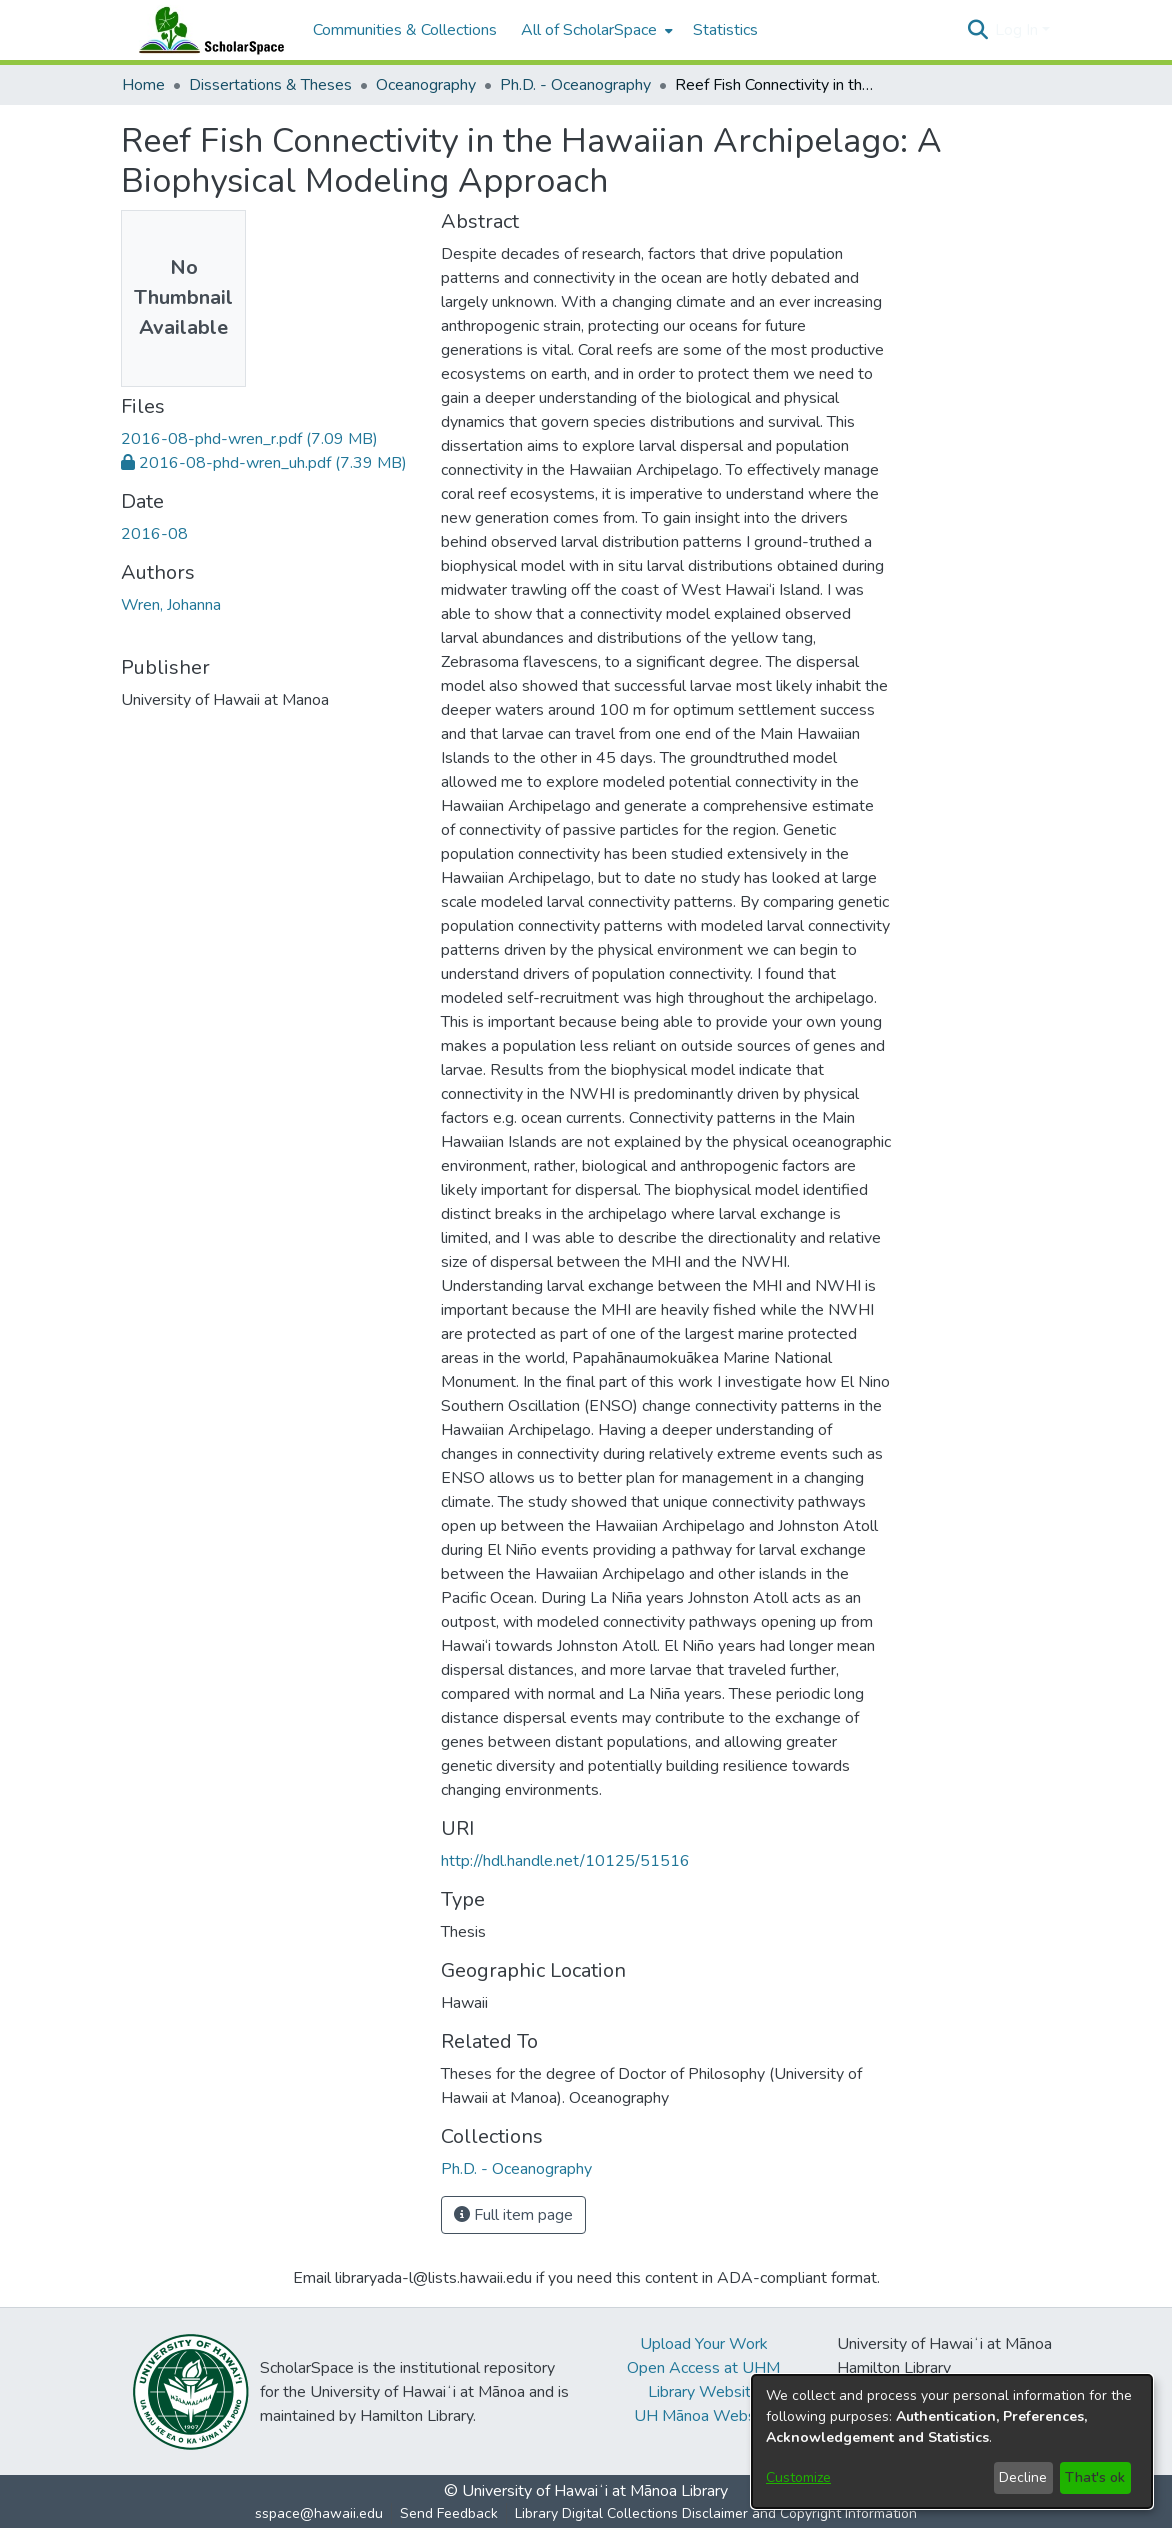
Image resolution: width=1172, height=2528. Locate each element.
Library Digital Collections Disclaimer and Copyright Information (716, 2513)
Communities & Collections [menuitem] (405, 30)
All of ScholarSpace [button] (589, 30)
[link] (249, 439)
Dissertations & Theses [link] (270, 85)
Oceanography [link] (426, 85)
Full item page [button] (513, 2215)
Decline (1023, 2477)
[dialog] (952, 2441)
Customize (798, 2477)
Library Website (704, 2392)
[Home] (207, 30)
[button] (977, 30)
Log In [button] (1018, 30)
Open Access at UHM (703, 2368)
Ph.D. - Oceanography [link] (575, 85)
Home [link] (143, 85)
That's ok (1095, 2477)
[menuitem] (595, 30)
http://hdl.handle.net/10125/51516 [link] (565, 1861)
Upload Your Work (704, 2344)
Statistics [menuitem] (725, 30)
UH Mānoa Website (704, 2416)
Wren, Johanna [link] (171, 605)
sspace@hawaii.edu (319, 2513)
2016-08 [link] (154, 534)
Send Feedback (449, 2513)
